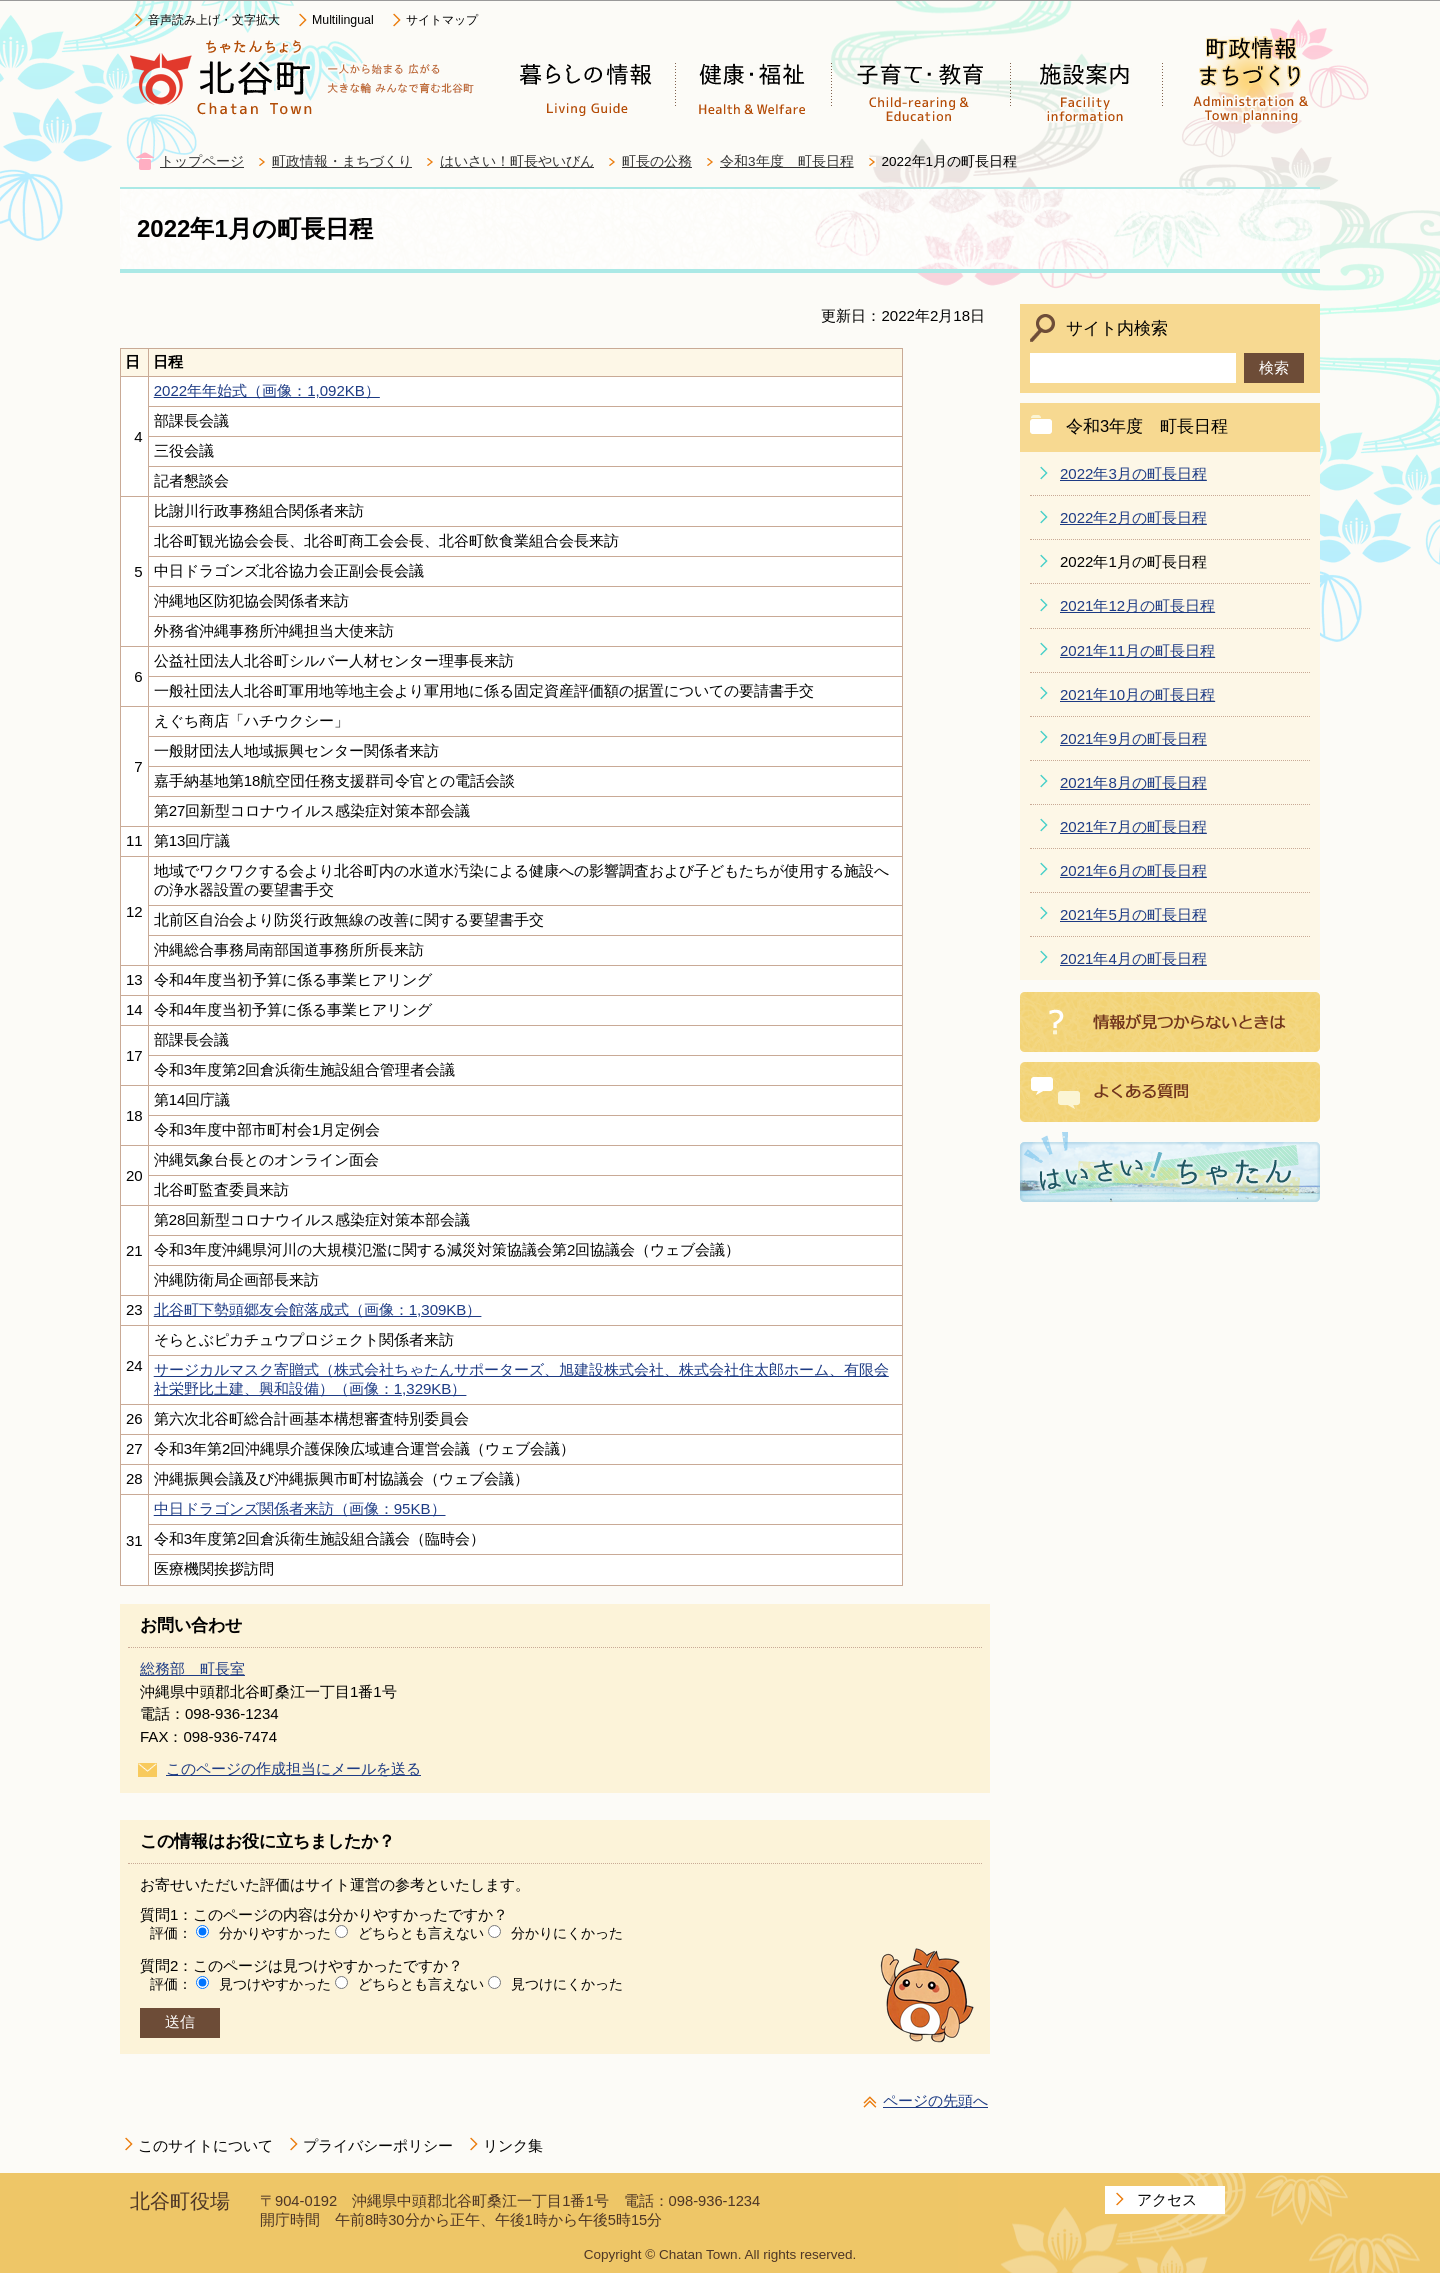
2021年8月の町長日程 (1133, 782)
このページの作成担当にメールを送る (293, 1768)
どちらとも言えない (421, 1933)
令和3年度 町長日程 (787, 161)
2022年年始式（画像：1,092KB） (267, 390)
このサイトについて (205, 2145)
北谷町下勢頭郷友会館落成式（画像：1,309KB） (318, 1309)
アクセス (1167, 2199)
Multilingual (343, 20)
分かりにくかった (567, 1933)
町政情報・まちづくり (342, 161)
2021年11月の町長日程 (1137, 650)
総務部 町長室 (192, 1668)
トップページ (202, 161)
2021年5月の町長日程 (1133, 914)
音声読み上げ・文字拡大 (214, 20)
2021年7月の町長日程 (1133, 826)
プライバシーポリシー (378, 2145)
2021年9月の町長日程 (1133, 738)
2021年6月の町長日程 (1133, 870)
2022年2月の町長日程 (1133, 517)
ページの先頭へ (935, 2100)
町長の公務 (657, 161)
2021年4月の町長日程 (1133, 958)
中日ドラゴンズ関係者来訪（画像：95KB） (300, 1508)
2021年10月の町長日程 (1137, 694)
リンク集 (513, 2145)
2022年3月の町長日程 (1133, 473)
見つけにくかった (567, 1984)
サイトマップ (442, 20)
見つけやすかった (275, 1984)
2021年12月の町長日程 (1137, 605)
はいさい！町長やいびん (517, 161)
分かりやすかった (275, 1933)
